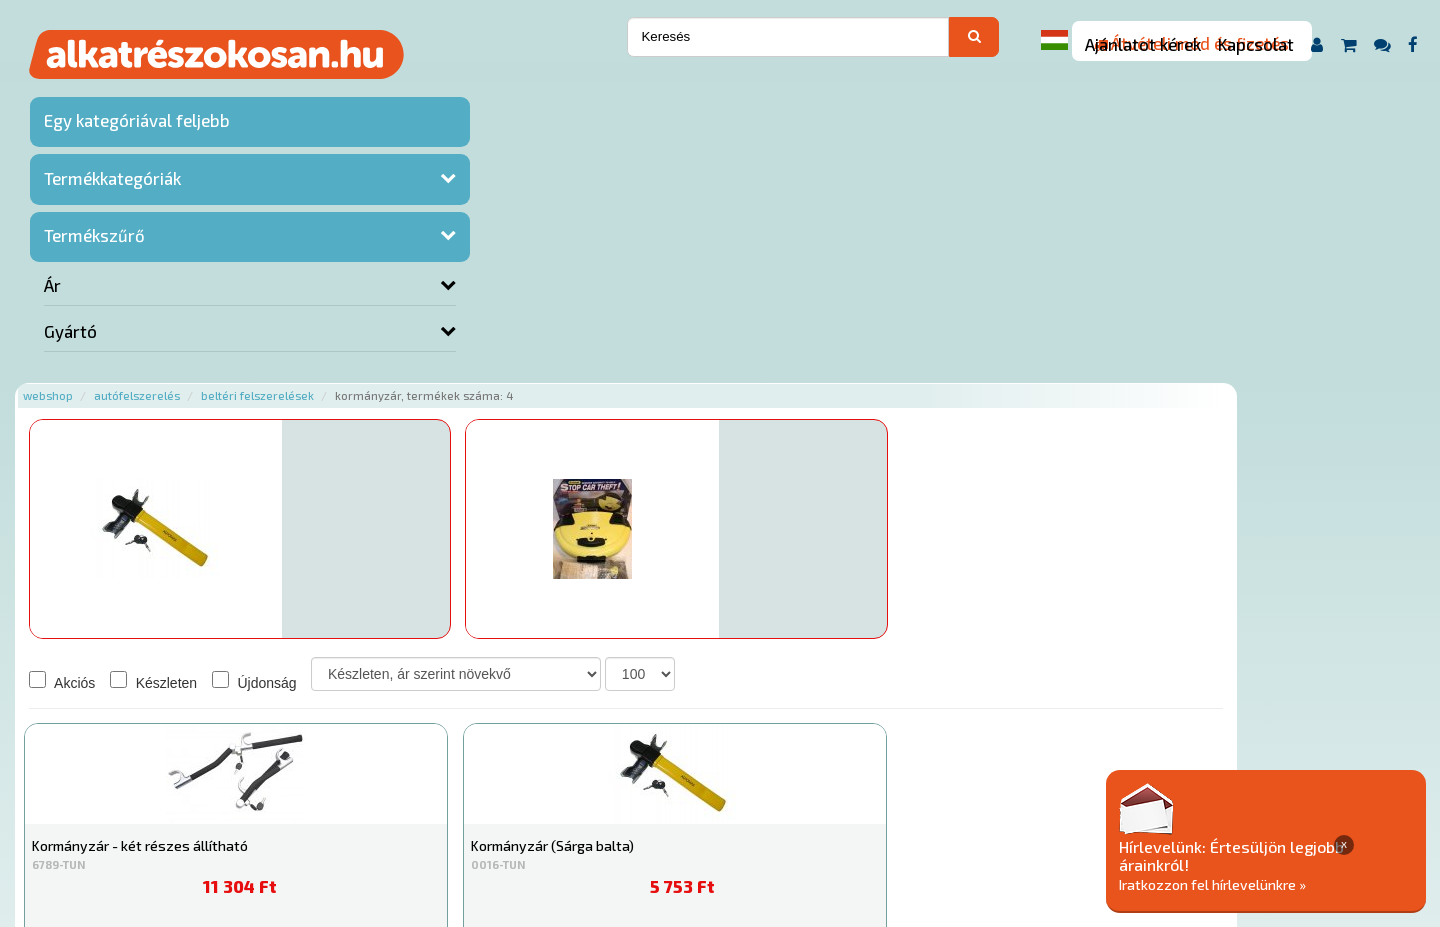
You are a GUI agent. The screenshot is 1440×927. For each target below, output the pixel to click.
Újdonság (489, 379)
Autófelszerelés (372, 92)
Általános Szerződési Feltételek (823, 805)
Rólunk (370, 805)
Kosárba (1130, 309)
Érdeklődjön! (429, 306)
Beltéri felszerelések (492, 92)
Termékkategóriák (112, 207)
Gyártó (70, 360)
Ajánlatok (300, 805)
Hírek (426, 805)
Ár (52, 314)
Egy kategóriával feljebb (108, 137)
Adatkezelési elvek (1006, 805)
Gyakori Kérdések (647, 805)
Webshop (283, 92)
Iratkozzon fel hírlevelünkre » (1286, 883)
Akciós (297, 379)
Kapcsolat (1256, 44)
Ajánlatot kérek (1143, 44)
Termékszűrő (94, 264)
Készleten (388, 379)
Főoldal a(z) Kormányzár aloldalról (373, 742)
